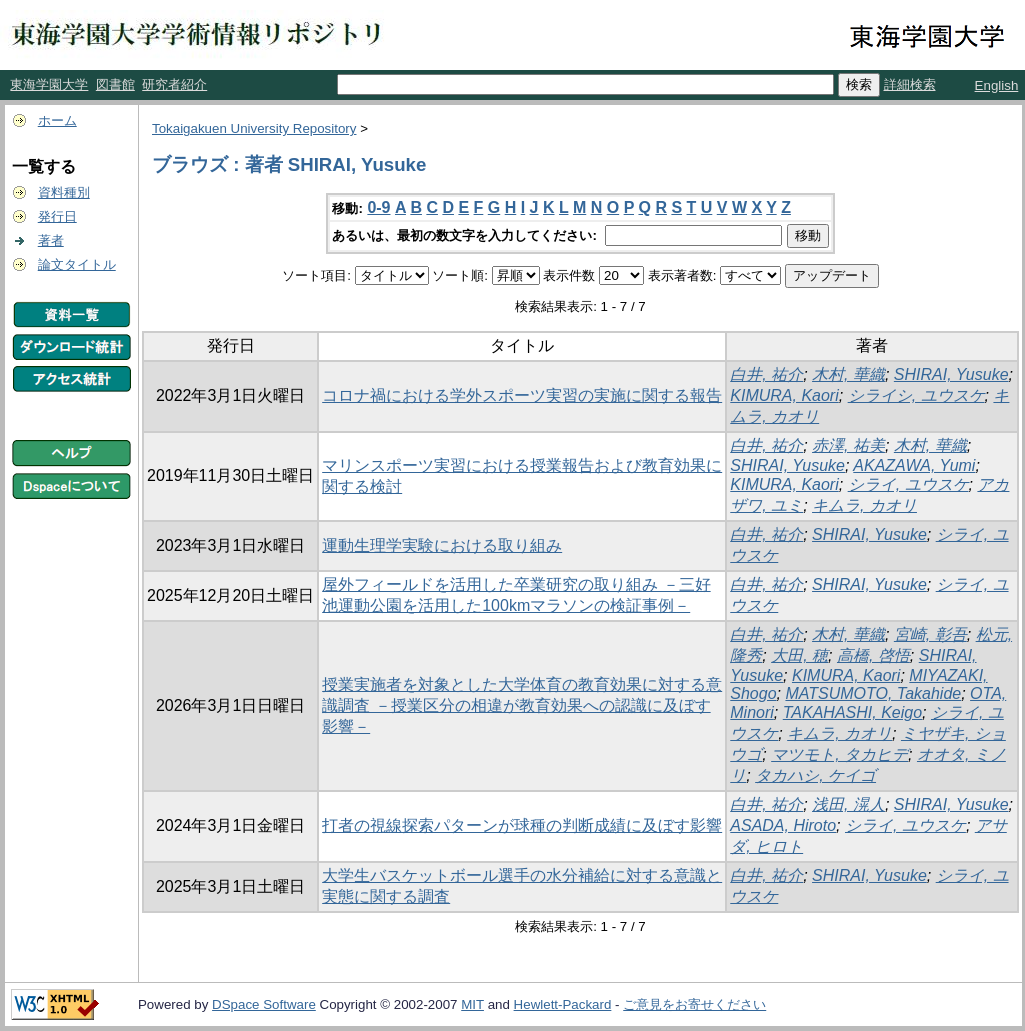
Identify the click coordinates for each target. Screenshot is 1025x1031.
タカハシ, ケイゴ (815, 775)
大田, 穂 (799, 655)
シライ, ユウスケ (908, 484)
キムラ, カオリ (864, 505)
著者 (51, 240)
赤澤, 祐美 (848, 445)
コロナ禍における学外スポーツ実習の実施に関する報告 (522, 395)
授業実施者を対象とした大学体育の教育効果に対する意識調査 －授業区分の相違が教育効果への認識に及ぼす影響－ (522, 705)
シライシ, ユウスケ (916, 395)
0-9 (378, 207)
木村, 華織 (848, 374)
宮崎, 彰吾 (930, 634)
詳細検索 (910, 84)
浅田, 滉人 (848, 804)
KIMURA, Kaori (784, 395)
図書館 (115, 84)
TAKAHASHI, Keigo (852, 712)
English (997, 85)
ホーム (57, 120)
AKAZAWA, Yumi (914, 465)
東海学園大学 (49, 84)
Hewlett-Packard (563, 1004)
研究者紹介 (174, 84)
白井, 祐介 (766, 374)
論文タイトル (77, 264)
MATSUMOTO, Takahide (873, 693)
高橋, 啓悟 (873, 655)
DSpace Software (264, 1004)
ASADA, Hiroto (783, 825)
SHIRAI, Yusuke (951, 374)
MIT (472, 1004)
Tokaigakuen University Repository (254, 128)
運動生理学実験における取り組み (442, 545)
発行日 (57, 216)
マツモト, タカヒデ (839, 754)
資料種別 (64, 192)
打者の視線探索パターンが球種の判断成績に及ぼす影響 (522, 825)
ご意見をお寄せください (694, 1004)
